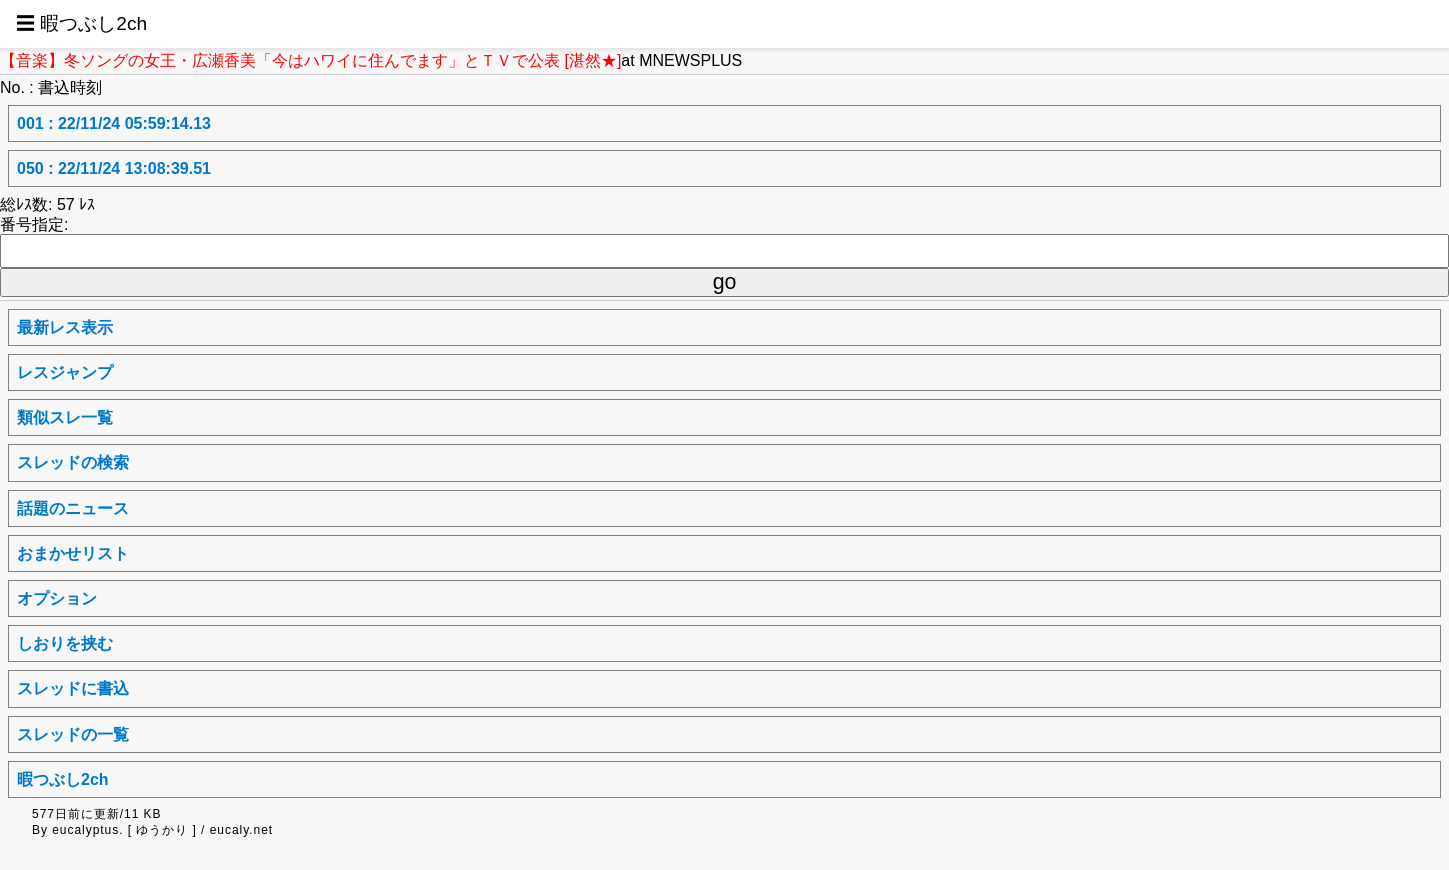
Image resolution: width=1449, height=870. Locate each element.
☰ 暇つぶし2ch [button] (81, 23)
